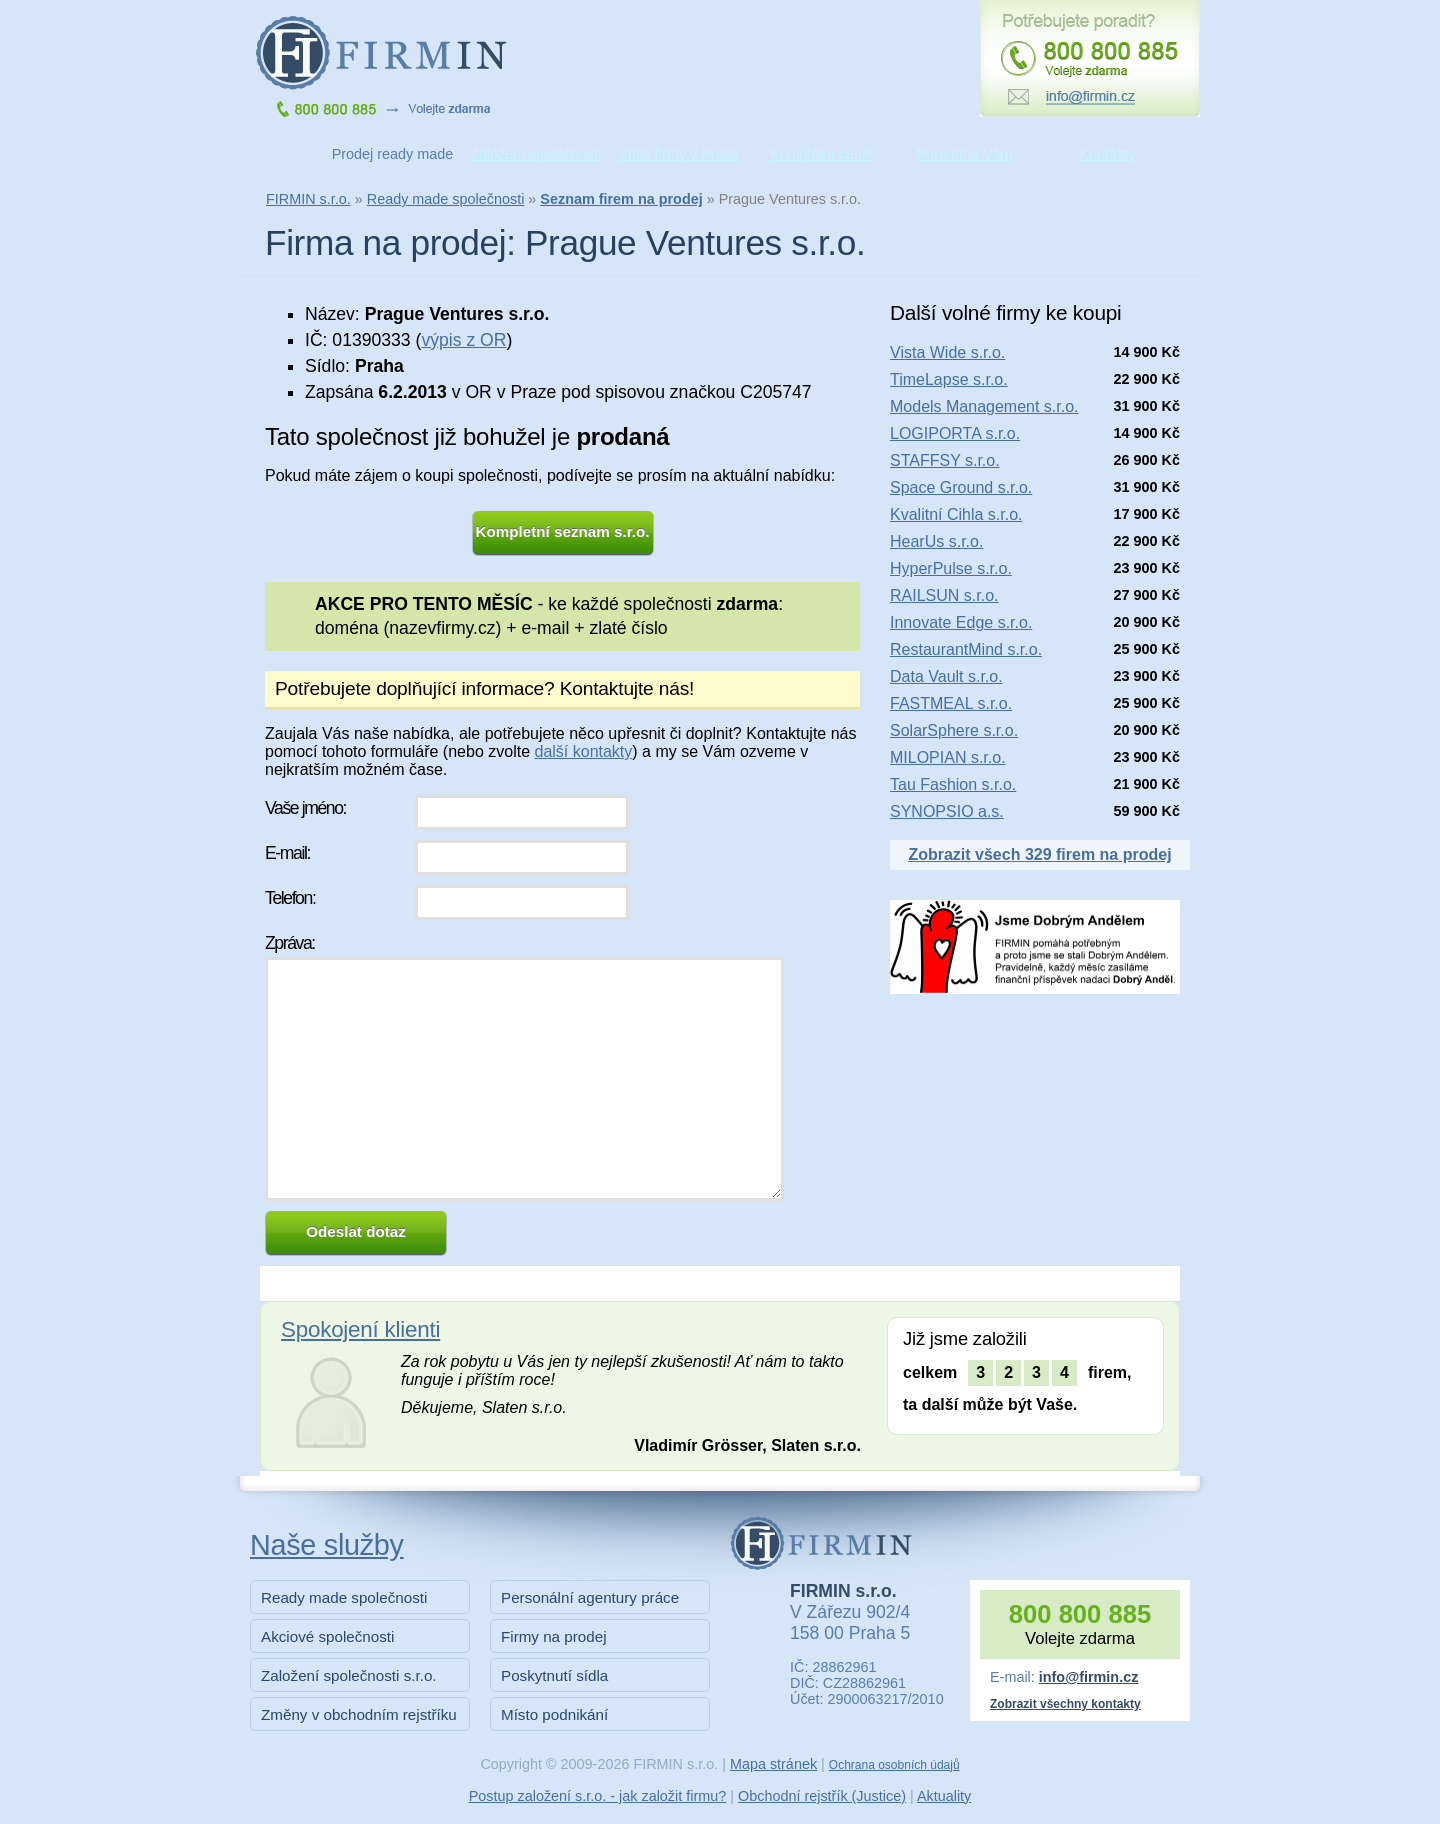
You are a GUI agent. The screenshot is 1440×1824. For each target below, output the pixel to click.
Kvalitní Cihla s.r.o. (956, 514)
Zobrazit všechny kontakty (1065, 1704)
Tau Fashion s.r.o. (953, 784)
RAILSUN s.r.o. (944, 595)
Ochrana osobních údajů (894, 1765)
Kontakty (1108, 154)
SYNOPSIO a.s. (947, 811)
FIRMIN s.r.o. (308, 199)
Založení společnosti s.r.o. (349, 1675)
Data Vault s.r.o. (946, 676)
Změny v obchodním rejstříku (359, 1714)
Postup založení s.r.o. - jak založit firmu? (598, 1796)
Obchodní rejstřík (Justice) (822, 1796)
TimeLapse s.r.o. (949, 379)
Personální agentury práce (590, 1597)
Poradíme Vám (965, 154)
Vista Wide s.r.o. (947, 352)
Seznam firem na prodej (621, 199)
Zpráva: (290, 943)
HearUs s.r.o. (936, 541)
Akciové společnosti (327, 1636)
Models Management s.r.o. (984, 406)
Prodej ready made (393, 154)
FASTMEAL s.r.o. (951, 703)
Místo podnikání (554, 1714)
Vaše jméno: (305, 808)
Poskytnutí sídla (554, 1675)
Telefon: (290, 898)
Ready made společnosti (446, 199)
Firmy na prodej (554, 1636)
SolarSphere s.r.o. (954, 730)
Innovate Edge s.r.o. (961, 622)
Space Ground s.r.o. (961, 487)
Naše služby (327, 1545)
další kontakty (583, 751)
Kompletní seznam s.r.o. (563, 531)
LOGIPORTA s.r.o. (955, 433)
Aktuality (944, 1796)
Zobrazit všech (1039, 854)
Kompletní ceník (821, 154)
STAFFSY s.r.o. (945, 460)
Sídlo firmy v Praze (678, 154)
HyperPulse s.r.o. (951, 568)
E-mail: (287, 853)
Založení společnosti (535, 154)
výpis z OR (463, 340)
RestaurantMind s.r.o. (966, 649)
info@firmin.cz (1089, 1677)
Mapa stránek (773, 1764)
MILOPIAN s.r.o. (948, 757)
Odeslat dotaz (356, 1231)
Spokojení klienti (360, 1329)
